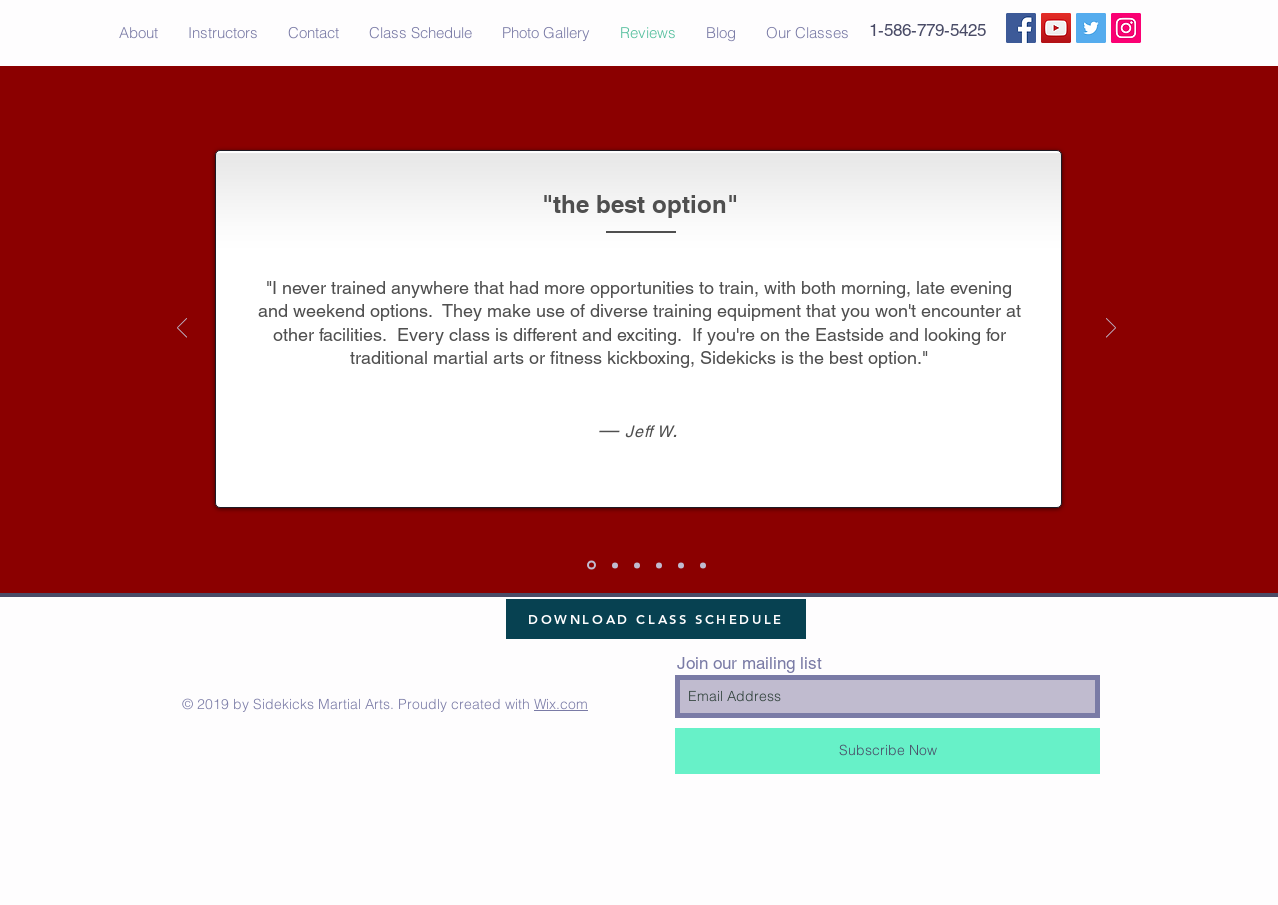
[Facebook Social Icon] (1021, 28)
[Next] (1111, 329)
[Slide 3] (681, 565)
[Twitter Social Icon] (1091, 28)
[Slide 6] (615, 565)
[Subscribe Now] (887, 751)
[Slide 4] (637, 565)
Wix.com (561, 704)
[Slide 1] (591, 565)
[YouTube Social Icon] (1056, 28)
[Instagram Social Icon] (1126, 28)
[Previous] (182, 329)
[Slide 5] (703, 565)
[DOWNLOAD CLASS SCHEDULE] (656, 619)
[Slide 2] (659, 565)
